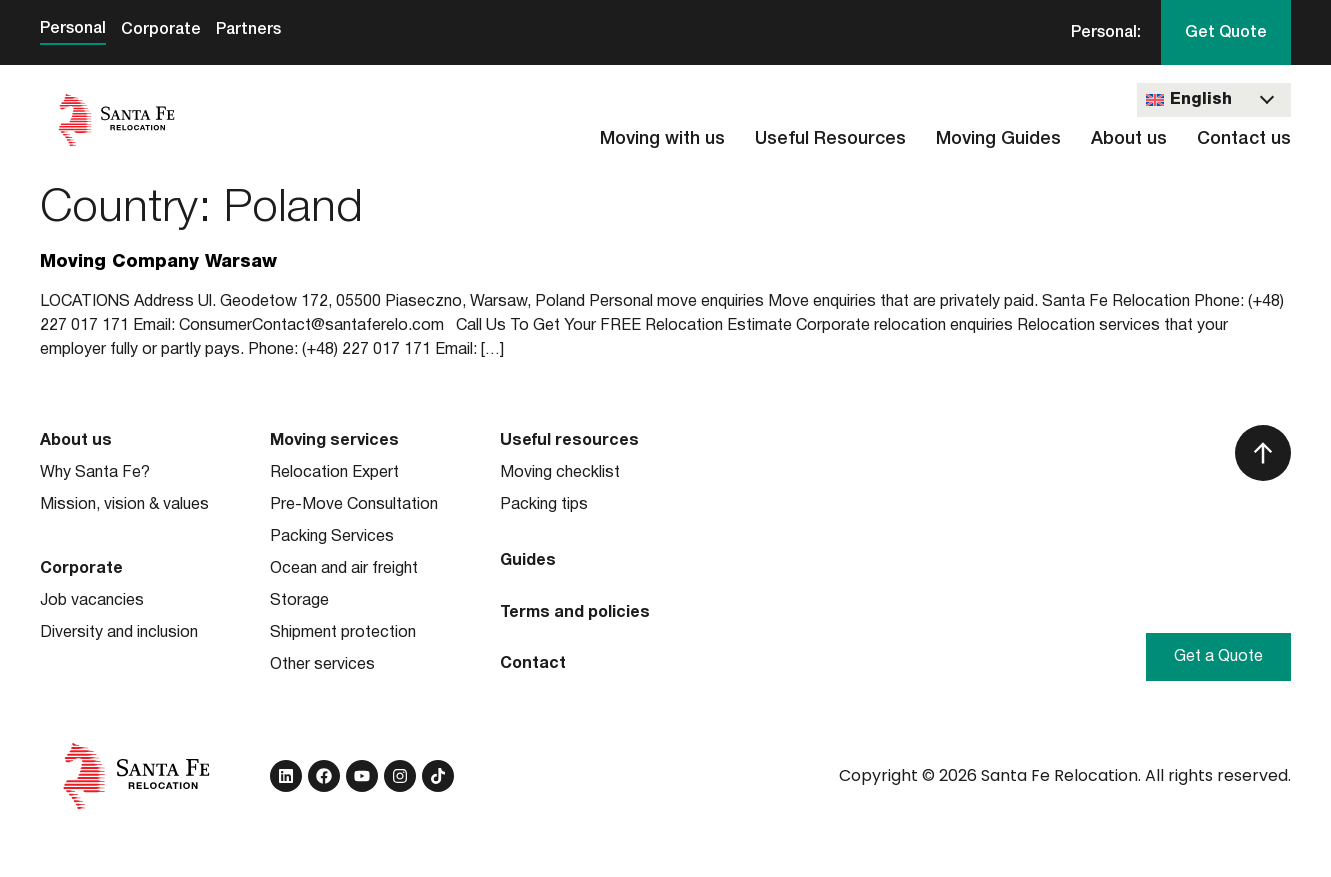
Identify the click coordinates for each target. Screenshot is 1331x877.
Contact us (1244, 139)
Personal (73, 29)
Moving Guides (998, 139)
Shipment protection (343, 633)
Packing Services (332, 537)
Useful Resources (830, 139)
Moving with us (662, 139)
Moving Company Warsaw (158, 262)
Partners (248, 30)
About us (1129, 139)
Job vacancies (92, 601)
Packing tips (544, 505)
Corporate (161, 30)
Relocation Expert (334, 473)
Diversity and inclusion (119, 633)
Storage (299, 601)
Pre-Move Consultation (354, 505)
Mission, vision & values (124, 505)
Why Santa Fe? (95, 473)
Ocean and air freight (344, 569)
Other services (322, 665)
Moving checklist (560, 473)
